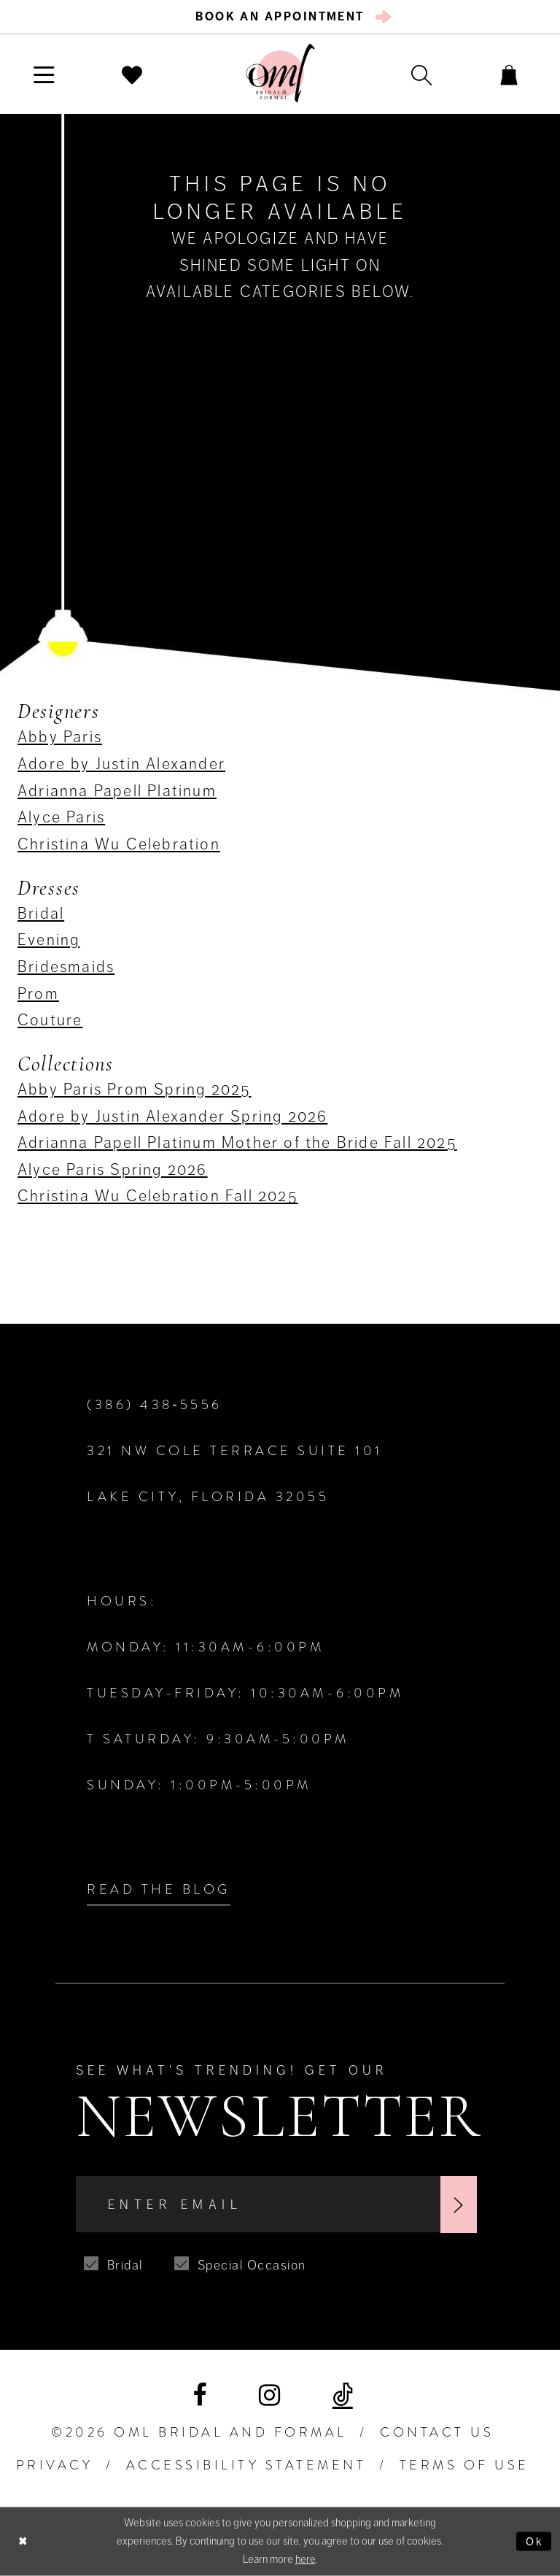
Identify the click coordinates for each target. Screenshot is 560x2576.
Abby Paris (60, 737)
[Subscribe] (458, 2204)
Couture (50, 1020)
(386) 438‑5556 (154, 1404)
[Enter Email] (276, 2204)
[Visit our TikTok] (343, 2395)
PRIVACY (54, 2465)
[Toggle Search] (421, 73)
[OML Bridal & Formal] (280, 73)
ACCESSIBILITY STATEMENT (246, 2465)
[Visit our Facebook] (199, 2395)
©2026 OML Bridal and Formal (199, 2432)
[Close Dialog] (23, 2541)
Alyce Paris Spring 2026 (113, 1169)
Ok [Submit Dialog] (535, 2541)
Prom (38, 993)
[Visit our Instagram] (269, 2395)
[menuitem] (280, 17)
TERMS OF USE (464, 2465)
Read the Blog (158, 1889)
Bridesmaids (66, 966)
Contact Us (437, 2432)
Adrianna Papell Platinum (117, 791)
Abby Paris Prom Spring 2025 (134, 1089)
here (305, 2559)
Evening (48, 939)
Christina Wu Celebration (119, 844)
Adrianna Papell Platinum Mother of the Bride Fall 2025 (237, 1142)
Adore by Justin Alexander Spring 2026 (172, 1116)
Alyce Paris (61, 817)
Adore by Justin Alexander (121, 764)
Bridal (41, 913)
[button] (44, 74)
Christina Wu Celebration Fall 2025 (158, 1196)
